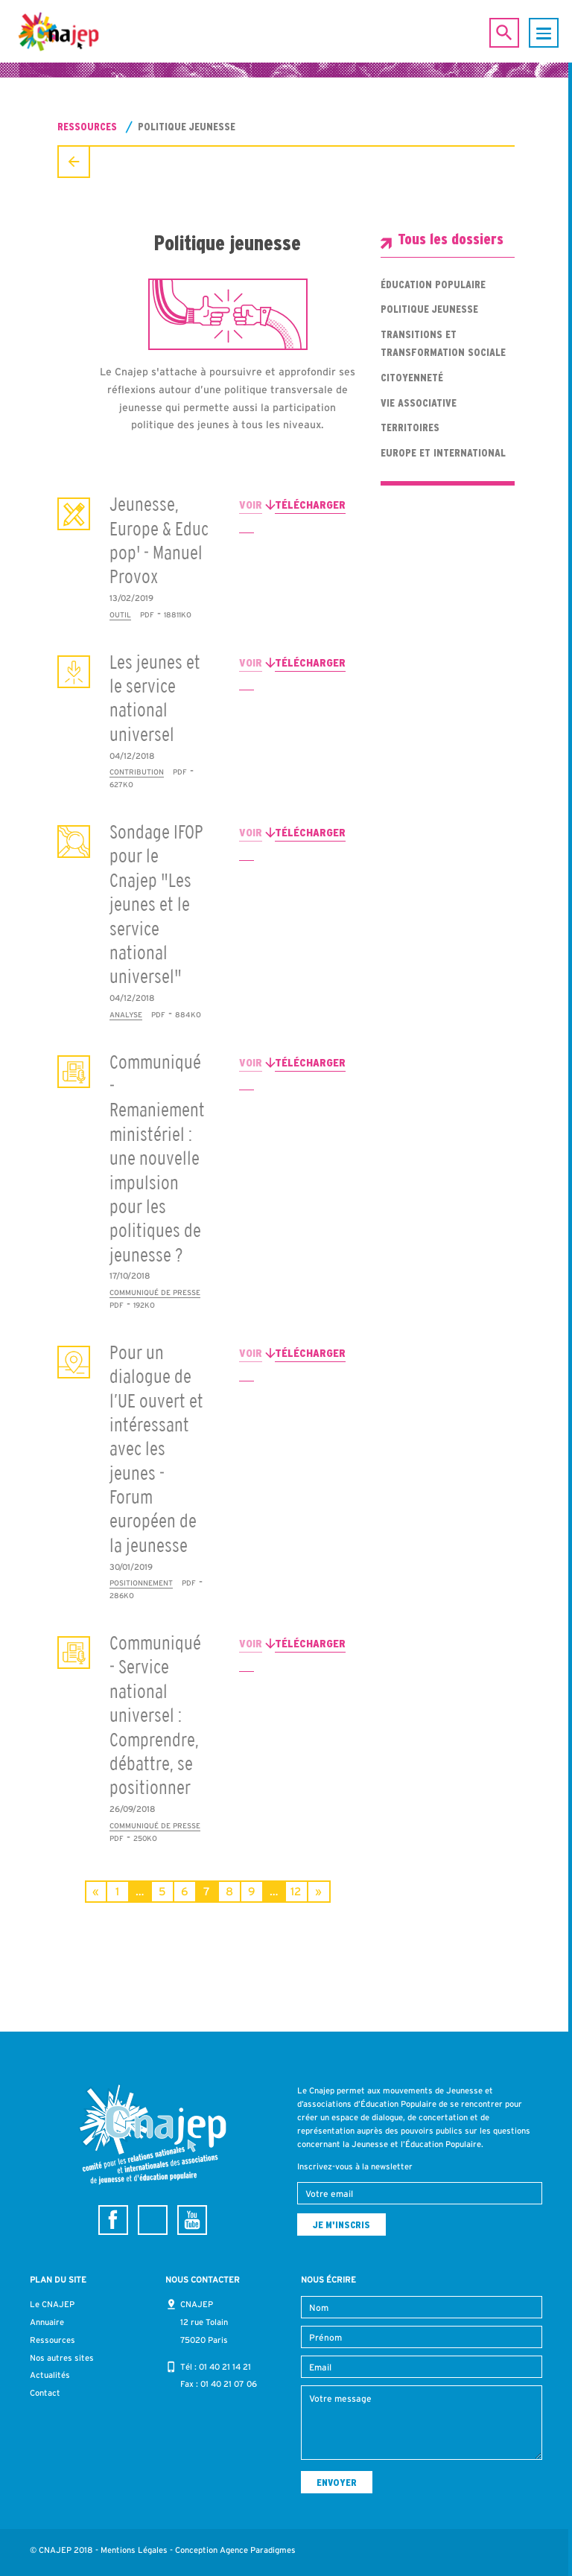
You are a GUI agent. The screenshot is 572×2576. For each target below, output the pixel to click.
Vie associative (419, 403)
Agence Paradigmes (258, 2549)
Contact (45, 2392)
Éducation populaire (433, 284)
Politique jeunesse (429, 309)
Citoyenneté (412, 378)
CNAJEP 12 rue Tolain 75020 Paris (204, 2322)
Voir (250, 504)
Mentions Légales (134, 2549)
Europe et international (443, 453)
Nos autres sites (62, 2357)
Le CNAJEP (52, 2304)
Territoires (410, 427)
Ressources (87, 127)
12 (296, 1891)
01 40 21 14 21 (225, 2366)
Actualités (50, 2374)
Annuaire (47, 2322)
